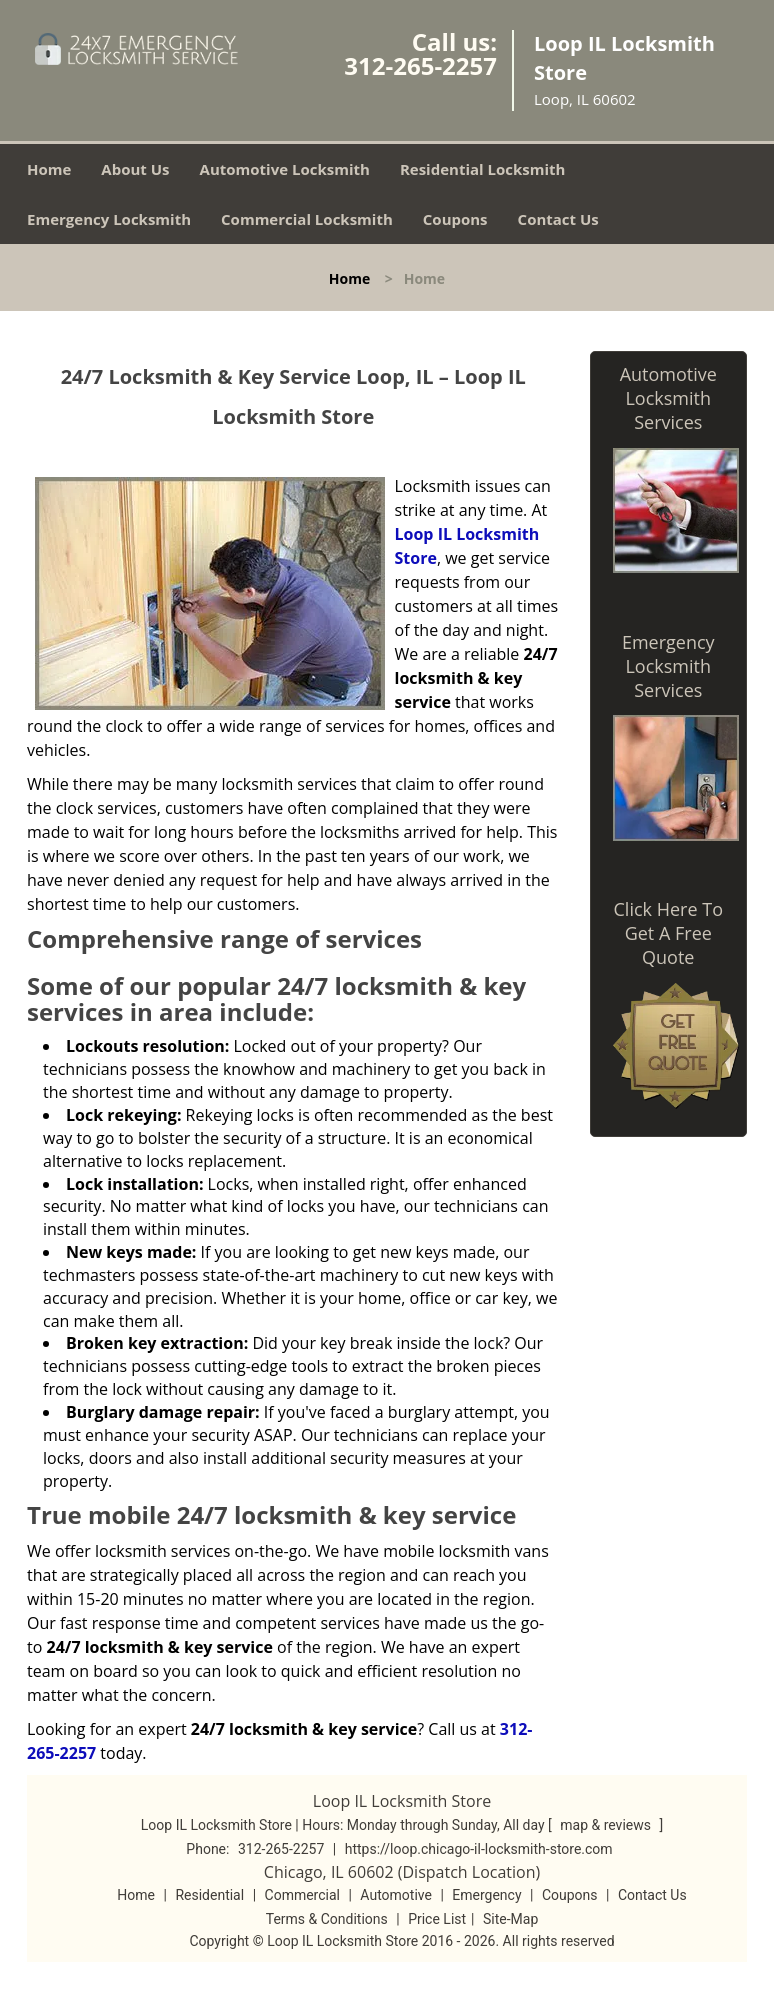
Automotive (396, 1895)
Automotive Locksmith (285, 169)
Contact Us (558, 219)
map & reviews (607, 1825)
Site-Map (510, 1919)
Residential (209, 1895)
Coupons (455, 219)
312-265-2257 (420, 65)
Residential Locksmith (483, 169)
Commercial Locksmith (307, 219)
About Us (135, 169)
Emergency (486, 1895)
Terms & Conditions (327, 1919)
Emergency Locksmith (109, 219)
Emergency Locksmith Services (668, 666)
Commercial (302, 1895)
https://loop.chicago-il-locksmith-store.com (479, 1849)
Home (49, 169)
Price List (437, 1919)
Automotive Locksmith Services (668, 398)
